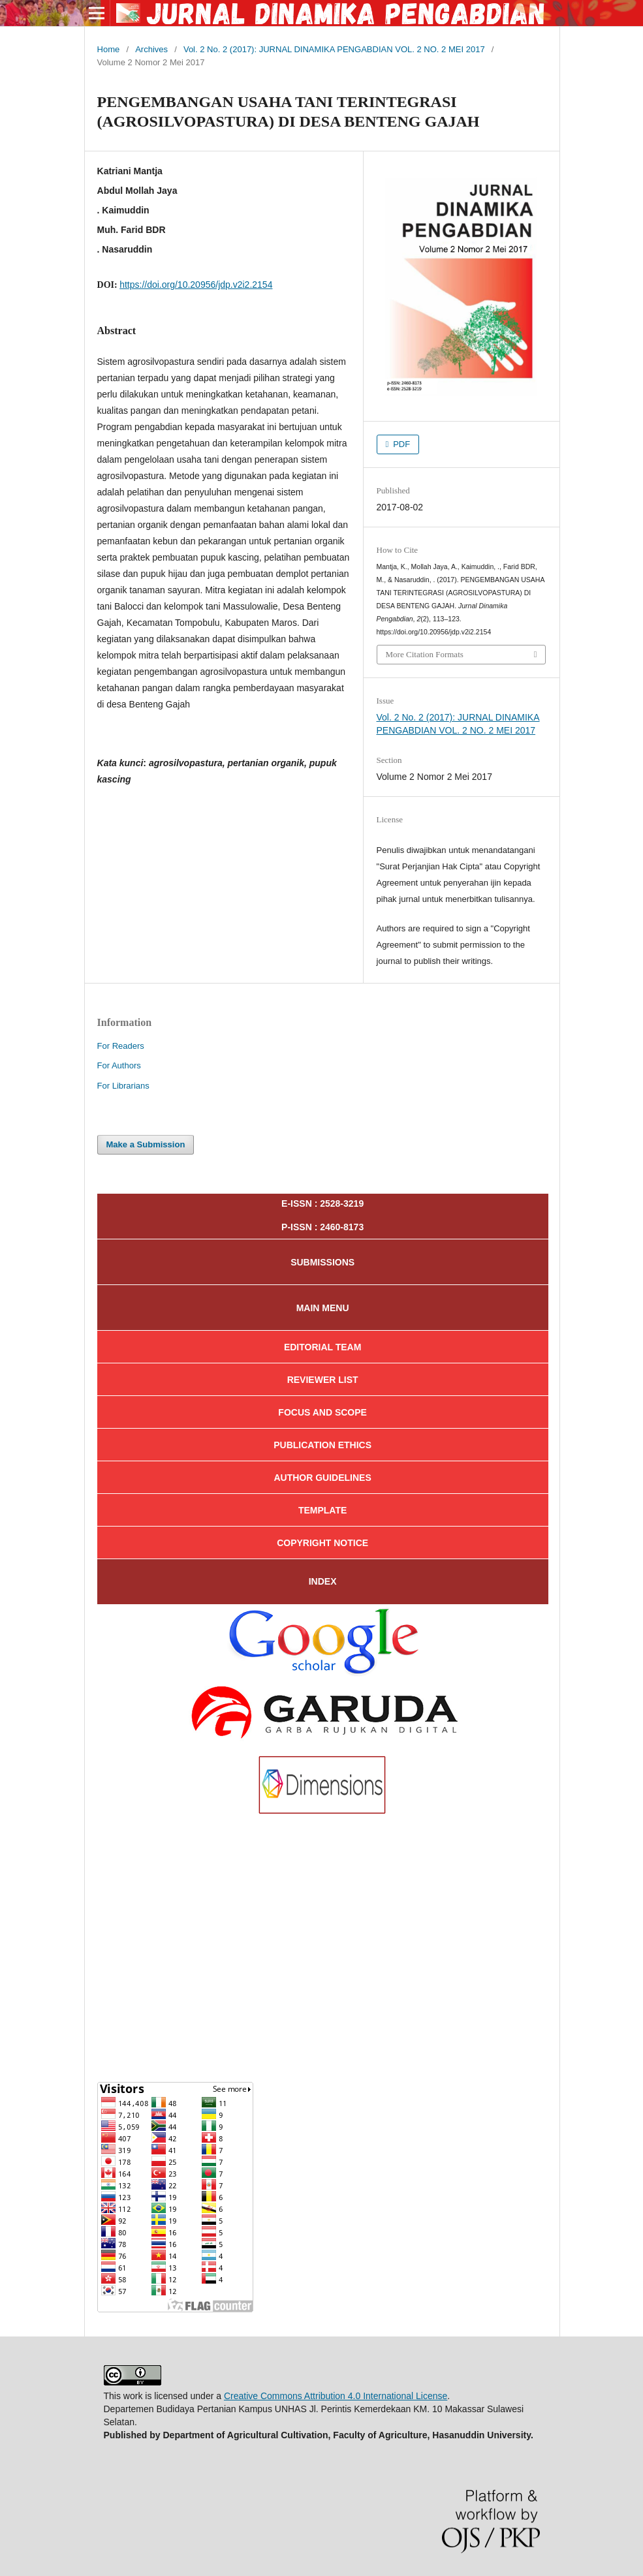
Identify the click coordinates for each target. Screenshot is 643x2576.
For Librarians (123, 1086)
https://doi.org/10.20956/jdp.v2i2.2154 (195, 284)
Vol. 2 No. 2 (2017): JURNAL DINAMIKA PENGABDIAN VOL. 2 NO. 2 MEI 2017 (334, 49)
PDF (401, 444)
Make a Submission (145, 1144)
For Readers (120, 1046)
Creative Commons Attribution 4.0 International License (335, 2396)
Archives (151, 49)
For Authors (119, 1065)
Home (108, 49)
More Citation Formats (424, 654)
